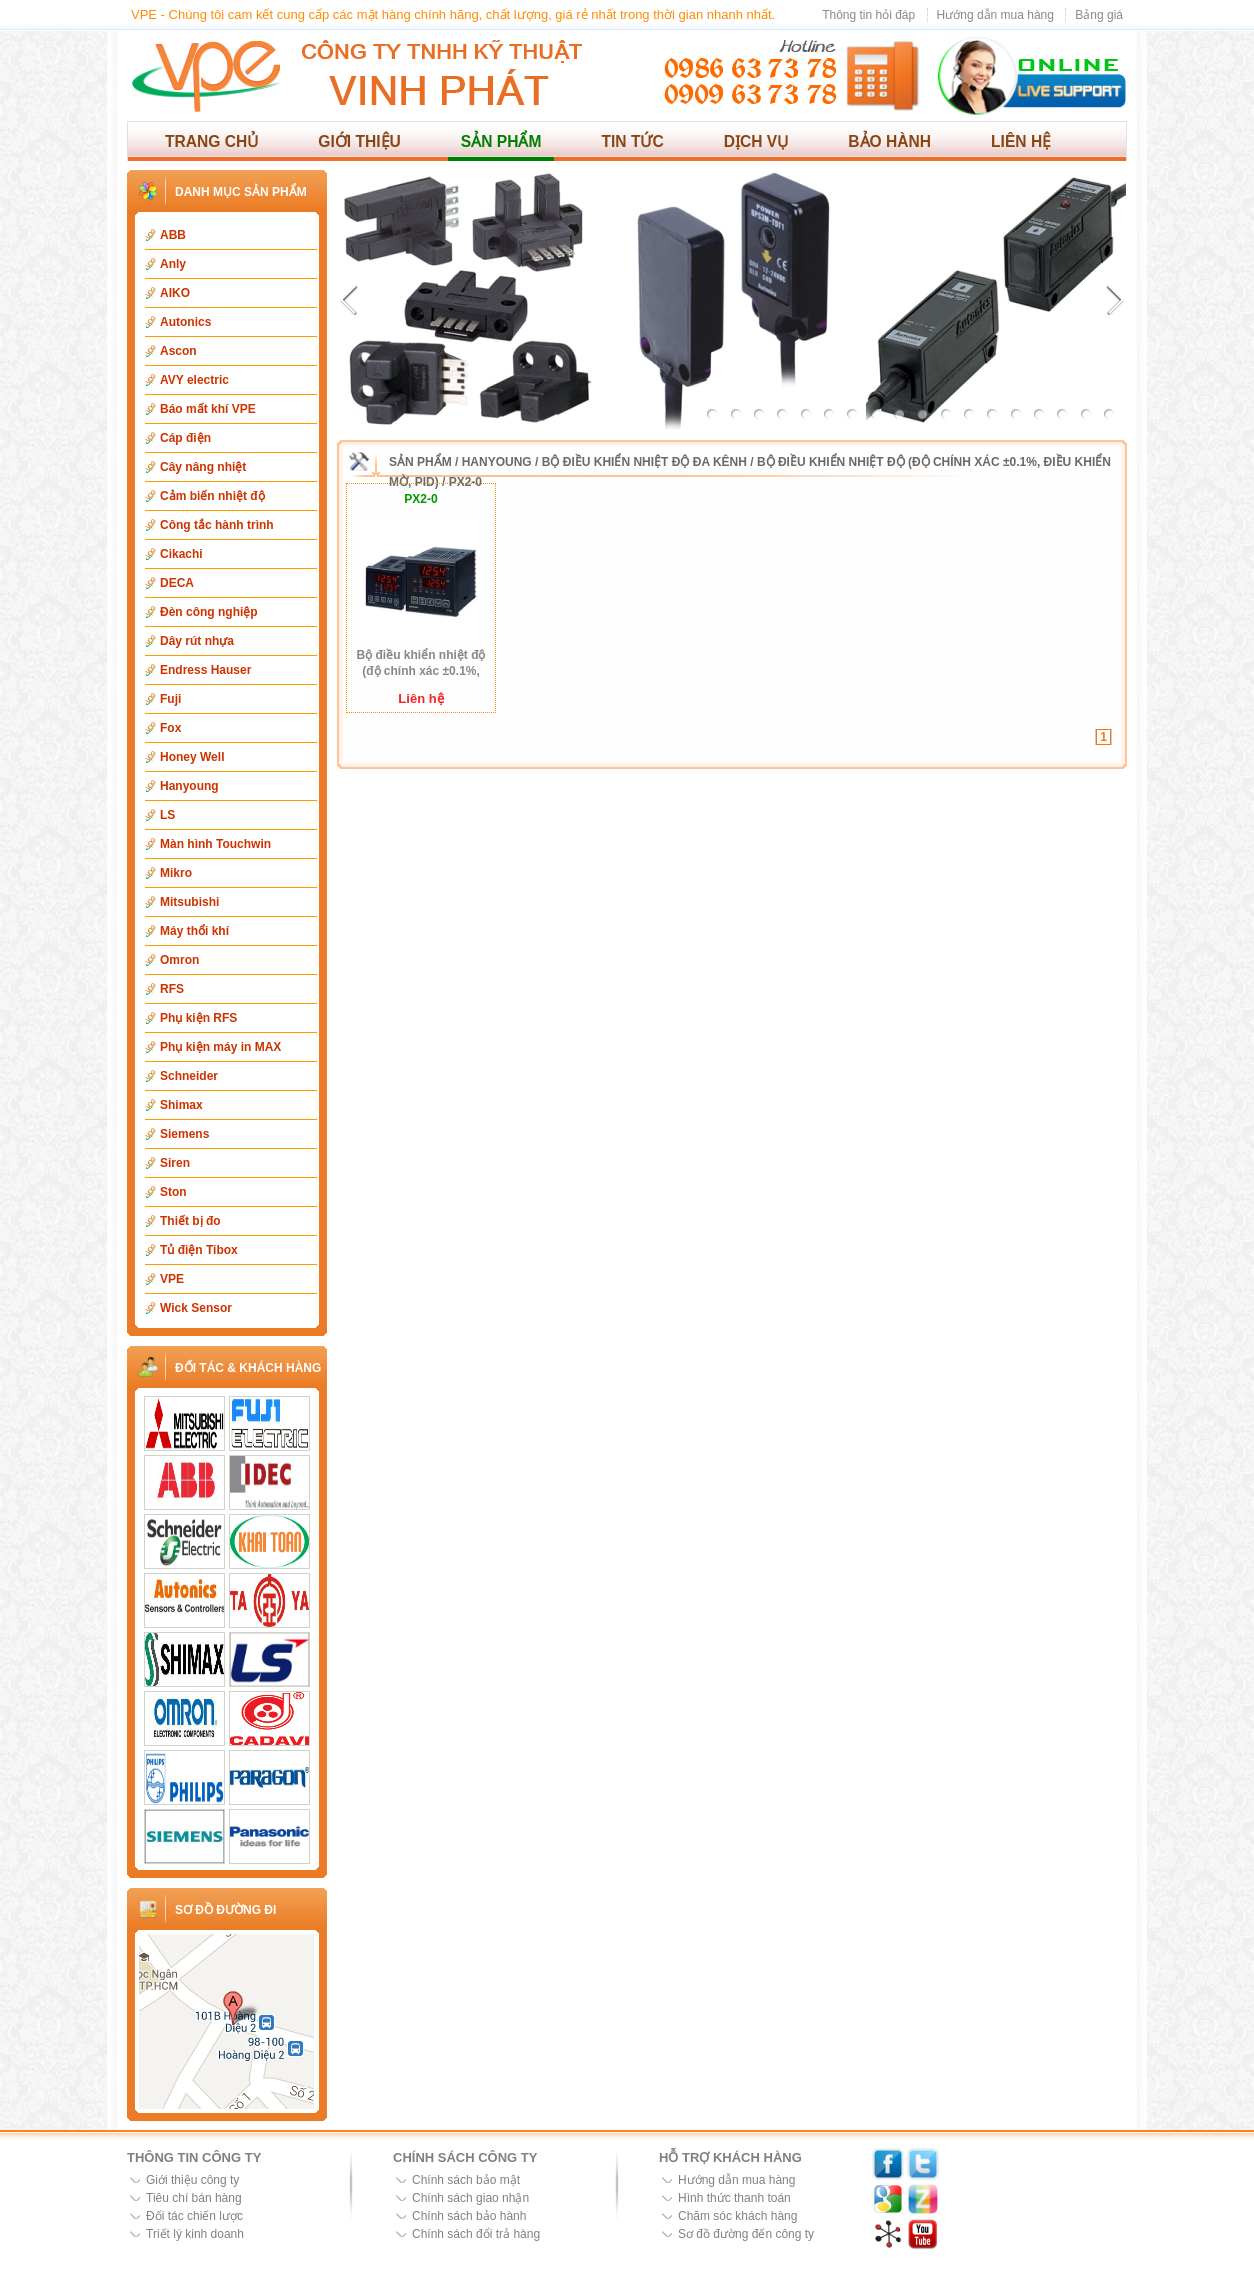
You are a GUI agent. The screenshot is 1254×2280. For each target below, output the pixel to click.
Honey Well (192, 757)
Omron (179, 960)
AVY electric (194, 380)
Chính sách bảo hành (469, 2216)
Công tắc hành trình (217, 525)
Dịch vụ (756, 141)
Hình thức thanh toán (734, 2198)
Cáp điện (185, 438)
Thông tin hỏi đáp (868, 15)
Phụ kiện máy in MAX (220, 1047)
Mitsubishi (189, 902)
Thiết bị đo (190, 1221)
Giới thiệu (359, 141)
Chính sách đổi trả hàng (476, 2234)
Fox (170, 728)
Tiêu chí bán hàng (194, 2198)
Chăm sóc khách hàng (737, 2216)
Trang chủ (211, 141)
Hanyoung (189, 786)
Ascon (178, 351)
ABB (173, 235)
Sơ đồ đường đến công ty (746, 2234)
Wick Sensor (196, 1308)
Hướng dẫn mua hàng (995, 15)
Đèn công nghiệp (209, 612)
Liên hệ (1021, 141)
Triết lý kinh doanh (195, 2234)
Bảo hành (889, 141)
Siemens (184, 1134)
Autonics (185, 322)
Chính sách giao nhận (470, 2198)
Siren (175, 1163)
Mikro (176, 873)
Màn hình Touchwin (215, 844)
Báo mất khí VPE (208, 409)
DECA (177, 583)
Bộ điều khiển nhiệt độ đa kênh (644, 462)
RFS (172, 989)
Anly (173, 264)
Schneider (189, 1076)
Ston (173, 1192)
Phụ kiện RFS (198, 1018)
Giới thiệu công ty (192, 2180)
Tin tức (632, 141)
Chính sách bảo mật (466, 2180)
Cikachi (181, 554)
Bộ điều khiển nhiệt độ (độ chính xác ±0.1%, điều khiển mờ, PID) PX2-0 (421, 664)
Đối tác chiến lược (194, 2216)
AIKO (175, 293)
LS (167, 815)
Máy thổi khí (194, 931)
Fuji (170, 699)
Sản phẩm (501, 141)
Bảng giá (1099, 15)
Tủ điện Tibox (199, 1250)
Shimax (181, 1105)
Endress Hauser (205, 670)
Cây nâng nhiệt (203, 467)
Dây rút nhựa (197, 641)
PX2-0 (465, 482)
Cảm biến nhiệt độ (212, 496)
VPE (172, 1279)
